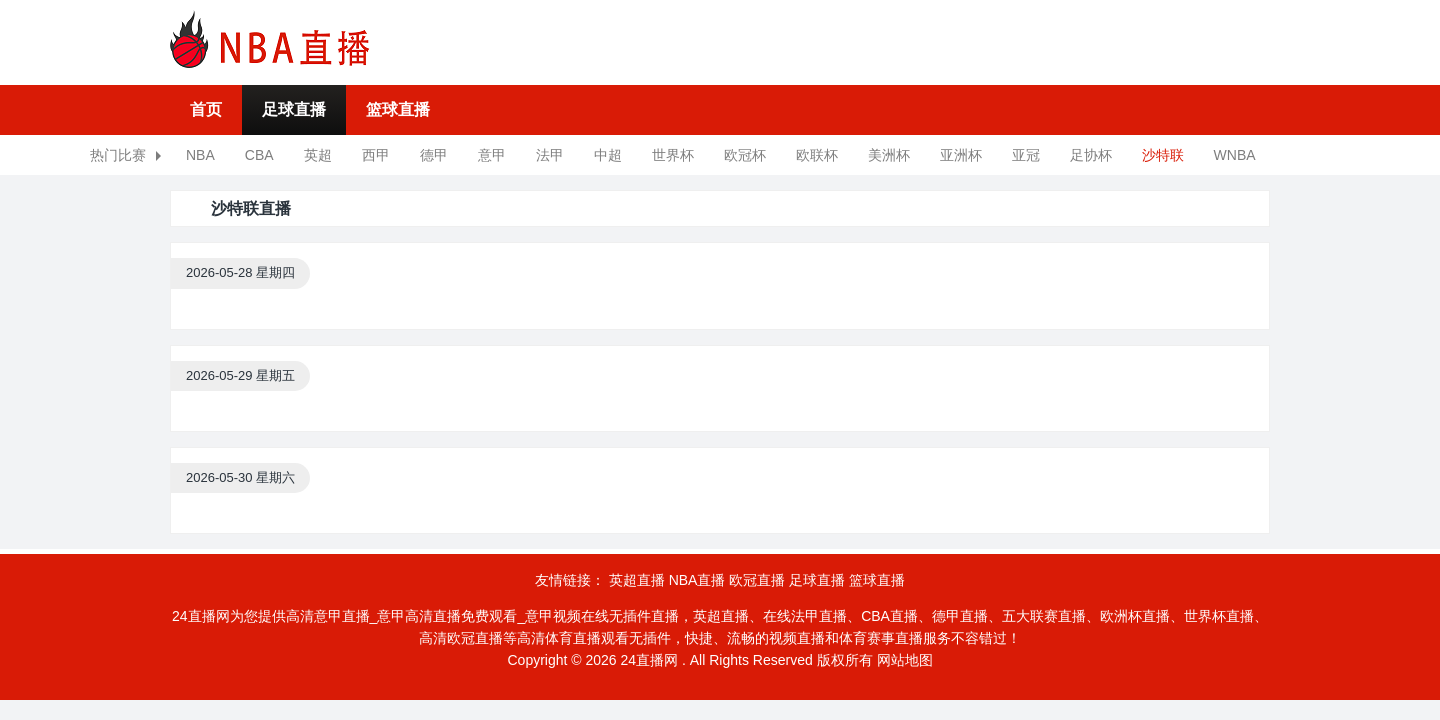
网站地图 (905, 660)
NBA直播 (697, 580)
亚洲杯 (961, 155)
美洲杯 (889, 155)
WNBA (1235, 155)
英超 (318, 155)
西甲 (376, 155)
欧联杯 (817, 155)
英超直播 (637, 580)
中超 (608, 155)
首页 (206, 109)
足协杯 (1091, 155)
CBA (259, 155)
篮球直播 (398, 109)
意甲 (492, 155)
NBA (200, 155)
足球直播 (294, 109)
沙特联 (1163, 155)
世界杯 (673, 155)
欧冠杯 (745, 155)
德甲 (434, 155)
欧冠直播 (757, 580)
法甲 (550, 155)
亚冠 (1026, 155)
